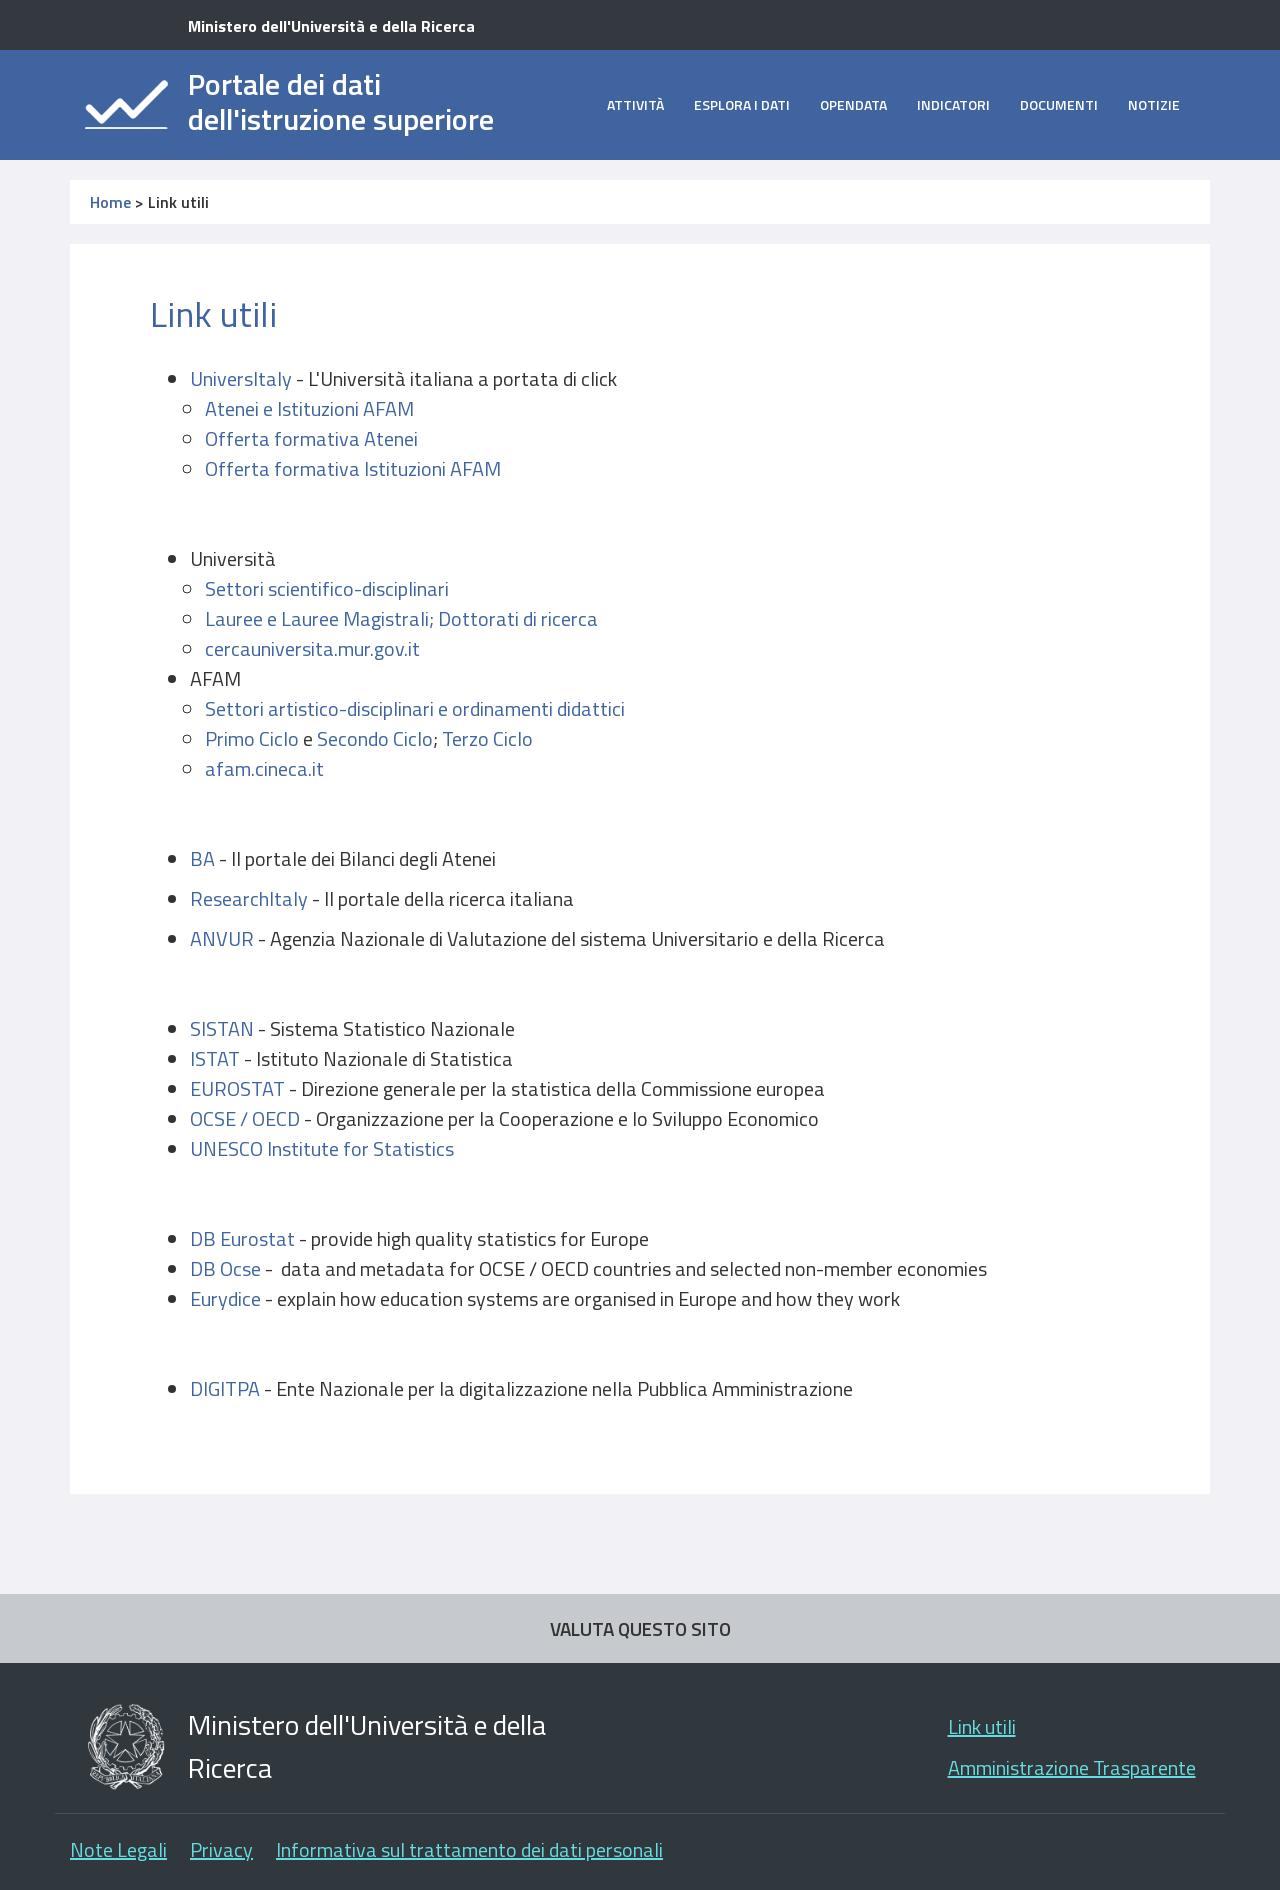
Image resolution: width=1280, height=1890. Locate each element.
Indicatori (953, 104)
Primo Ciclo (252, 738)
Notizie (1154, 104)
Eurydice (227, 1298)
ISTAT (215, 1058)
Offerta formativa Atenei (311, 438)
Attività (635, 104)
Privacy (221, 1849)
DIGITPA (227, 1388)
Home (110, 202)
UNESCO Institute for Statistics (322, 1148)
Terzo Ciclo (487, 738)
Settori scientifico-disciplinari (327, 588)
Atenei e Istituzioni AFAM (309, 408)
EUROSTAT (237, 1088)
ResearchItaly (249, 898)
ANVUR (224, 938)
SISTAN (222, 1028)
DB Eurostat (242, 1238)
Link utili (982, 1726)
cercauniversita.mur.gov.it (312, 648)
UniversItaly (241, 378)
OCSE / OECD (245, 1118)
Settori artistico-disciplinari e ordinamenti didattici (415, 708)
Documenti (1059, 104)
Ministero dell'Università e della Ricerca (331, 26)
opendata (853, 104)
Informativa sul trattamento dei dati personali (469, 1849)
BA (204, 858)
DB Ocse (225, 1268)
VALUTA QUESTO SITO (640, 1628)
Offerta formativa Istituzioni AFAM (353, 468)
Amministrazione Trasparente (1072, 1767)
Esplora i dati (742, 104)
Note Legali (118, 1849)
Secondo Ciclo (375, 738)
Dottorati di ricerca (518, 618)
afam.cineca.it (264, 768)
